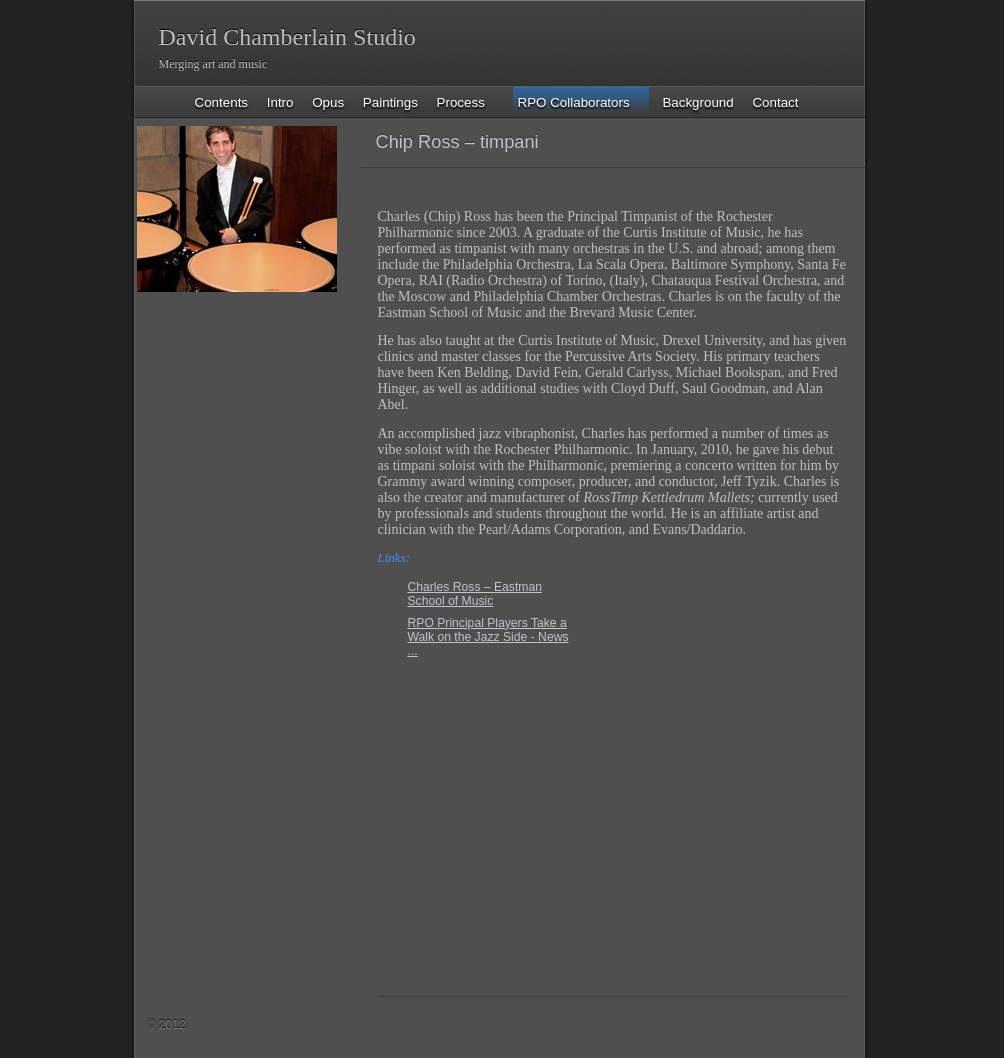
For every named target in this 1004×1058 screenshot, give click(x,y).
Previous (769, 143)
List (804, 143)
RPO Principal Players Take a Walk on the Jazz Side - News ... (488, 637)
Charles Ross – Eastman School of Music (475, 594)
